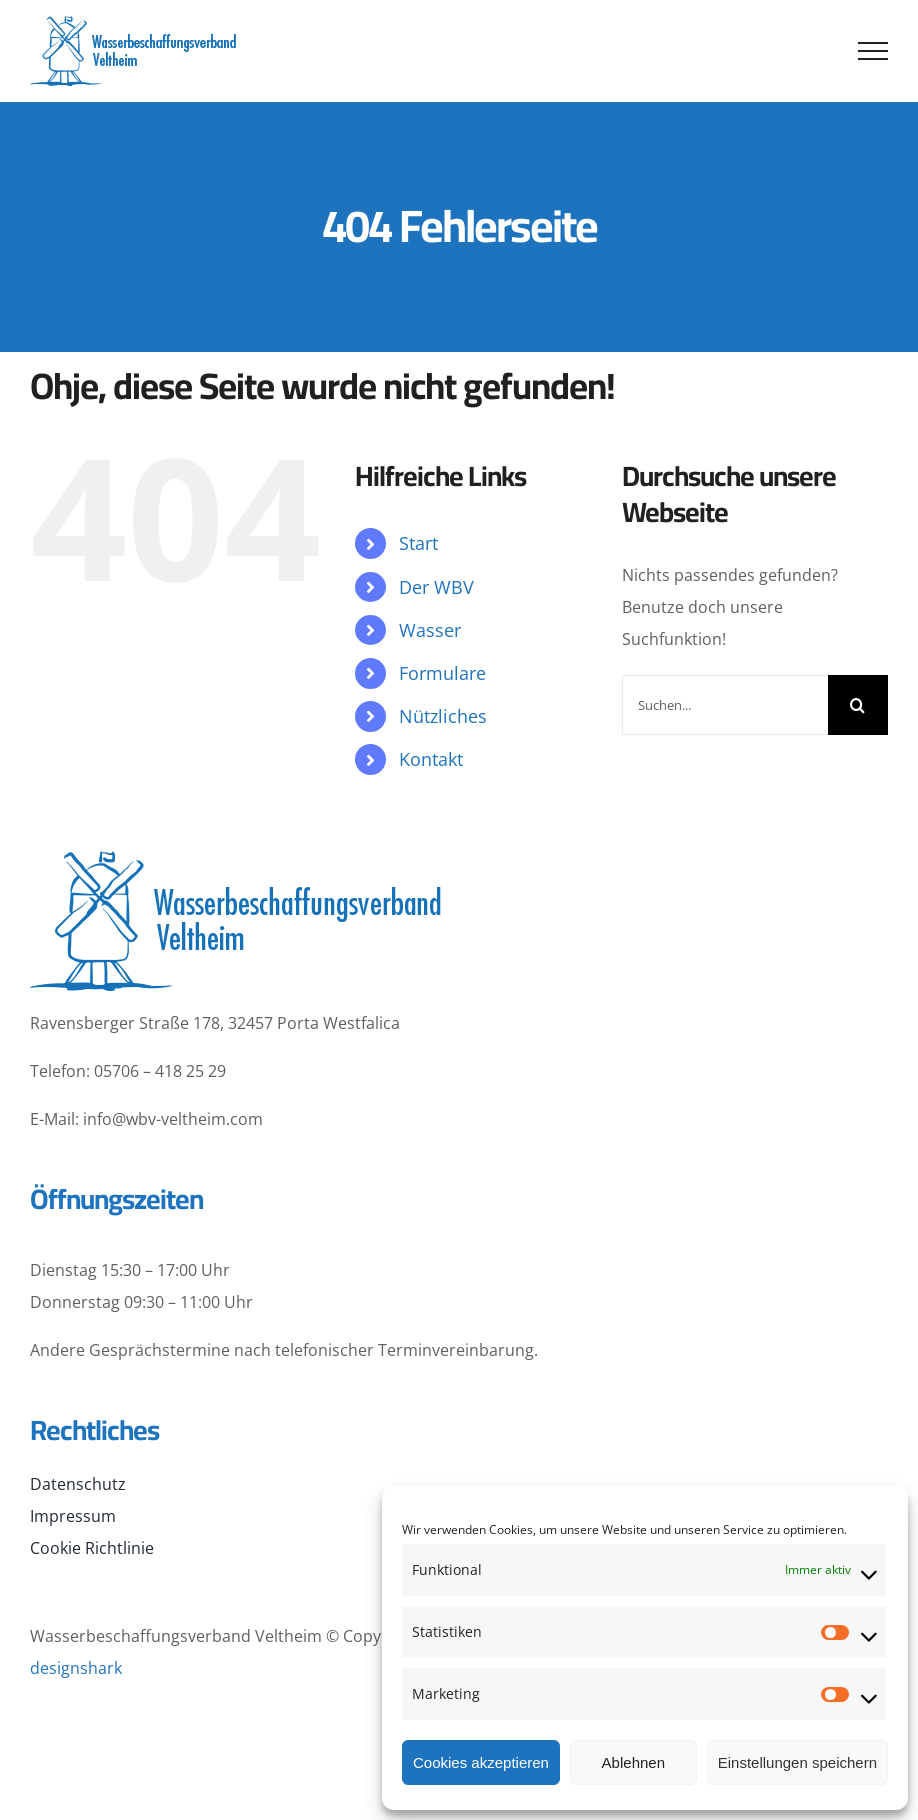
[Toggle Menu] (873, 51)
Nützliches (443, 716)
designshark (76, 1668)
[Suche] (858, 705)
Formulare (442, 673)
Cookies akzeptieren (481, 1762)
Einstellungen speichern (797, 1762)
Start (418, 543)
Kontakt (431, 759)
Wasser (430, 630)
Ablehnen (633, 1762)
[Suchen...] (725, 705)
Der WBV (436, 587)
